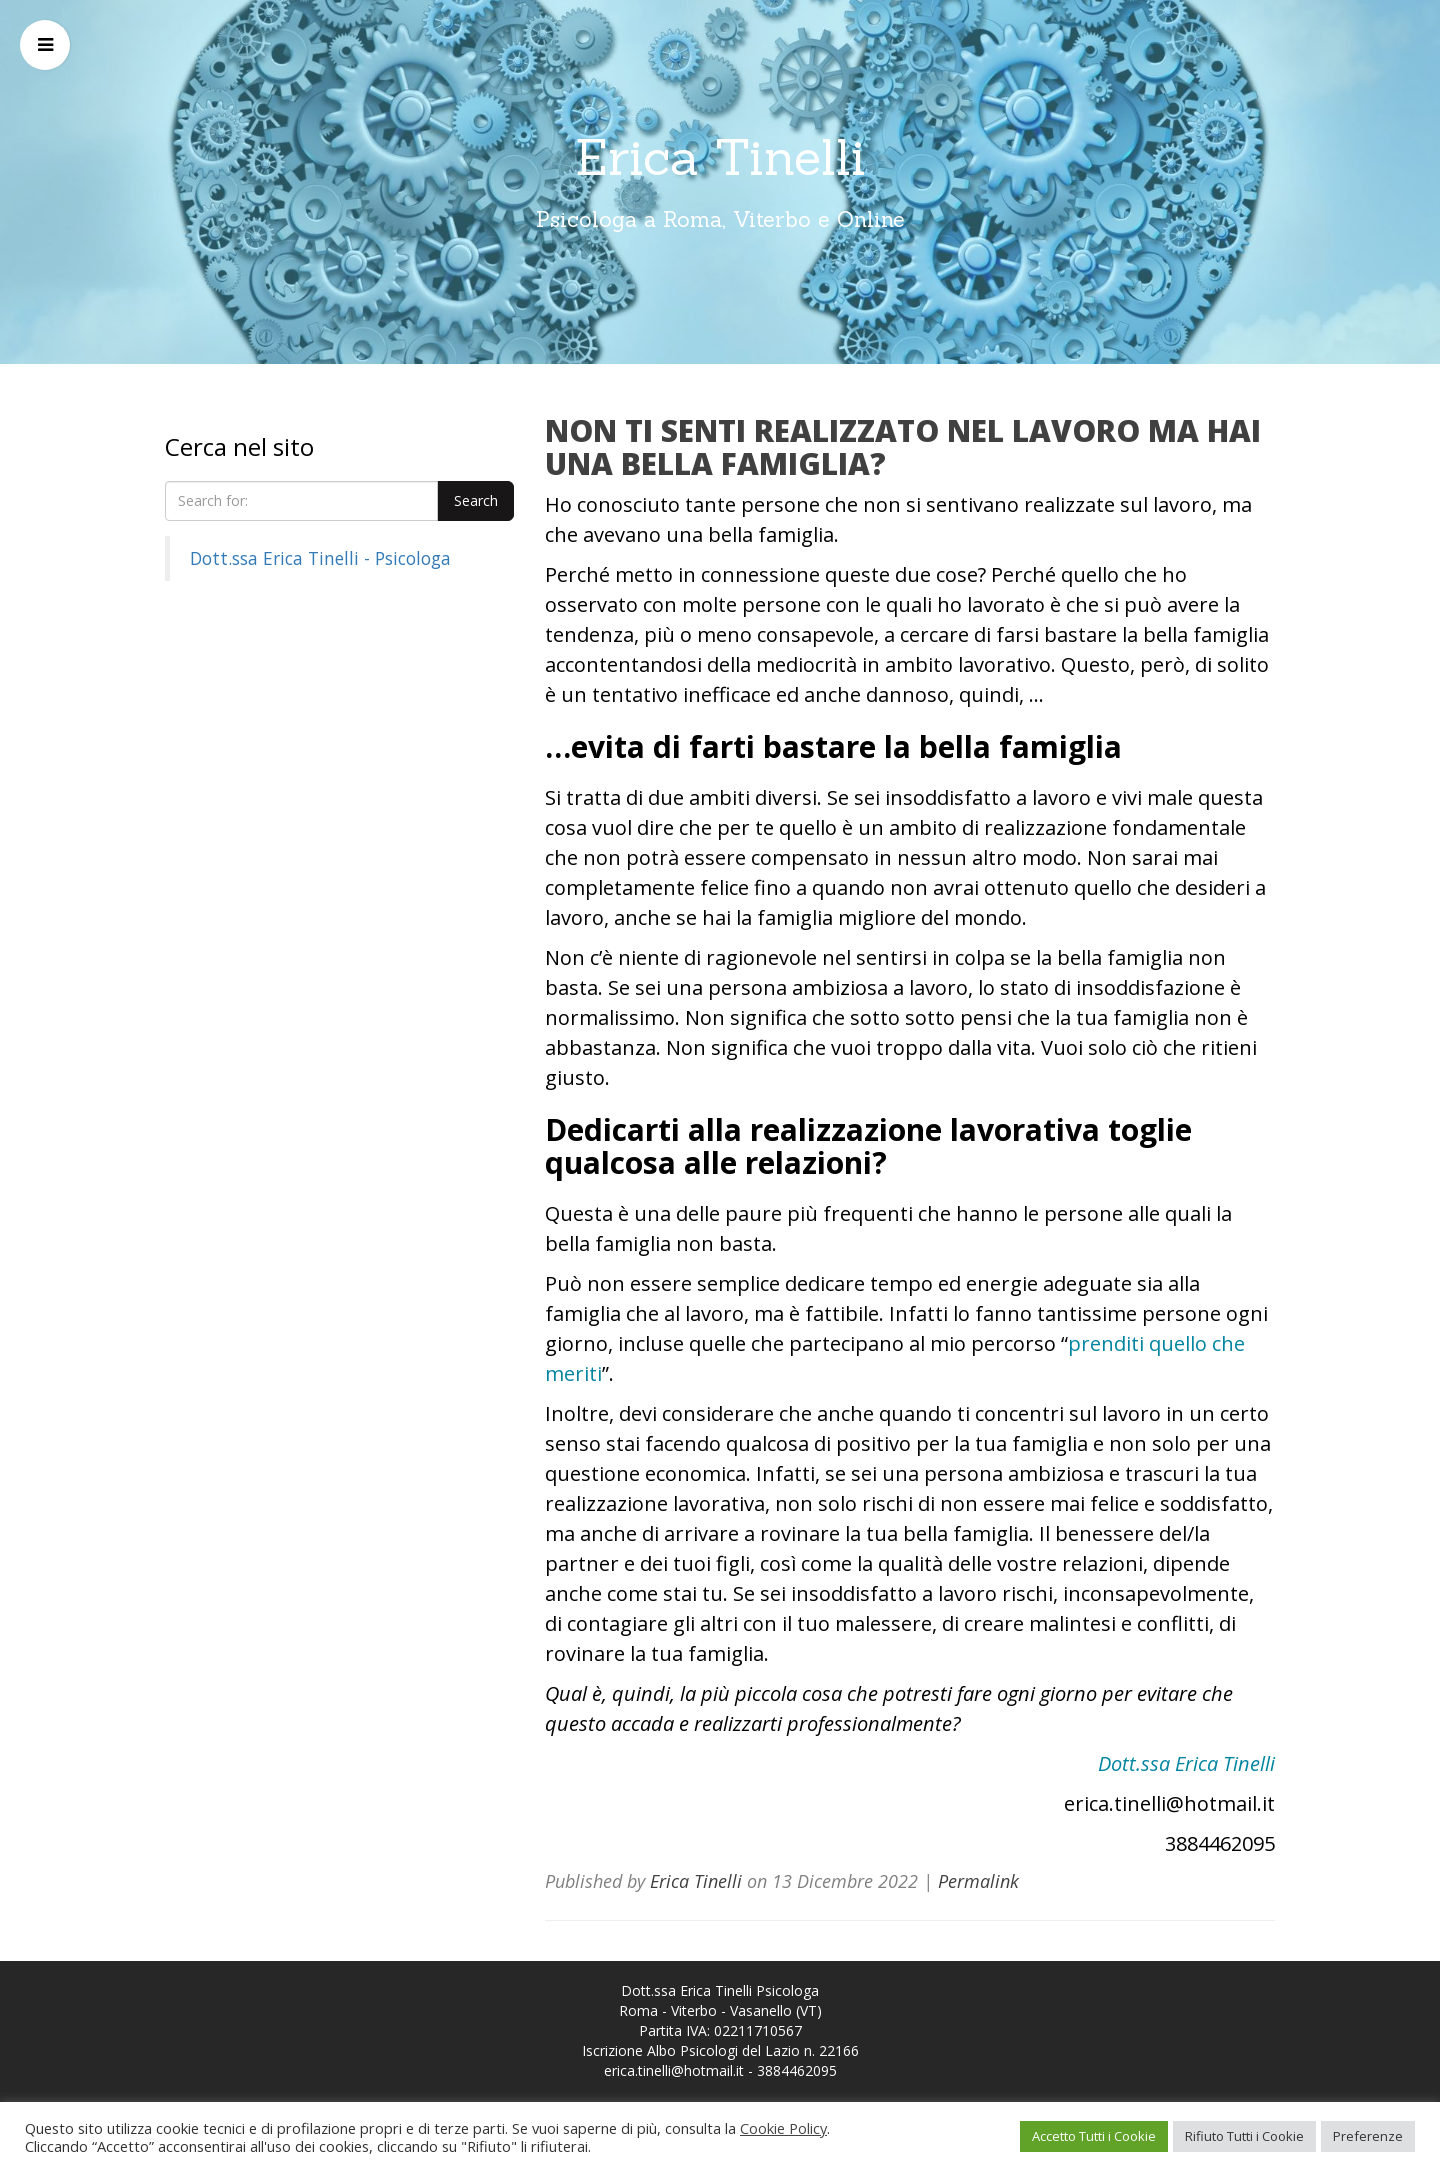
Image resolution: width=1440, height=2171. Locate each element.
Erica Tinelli (720, 157)
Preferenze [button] (1368, 2136)
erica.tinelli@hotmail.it (674, 2070)
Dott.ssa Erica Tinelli (1186, 1763)
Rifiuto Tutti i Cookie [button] (1244, 2136)
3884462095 (797, 2070)
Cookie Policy (783, 2128)
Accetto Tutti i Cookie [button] (1094, 2136)
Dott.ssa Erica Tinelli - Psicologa (320, 558)
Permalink (978, 1881)
